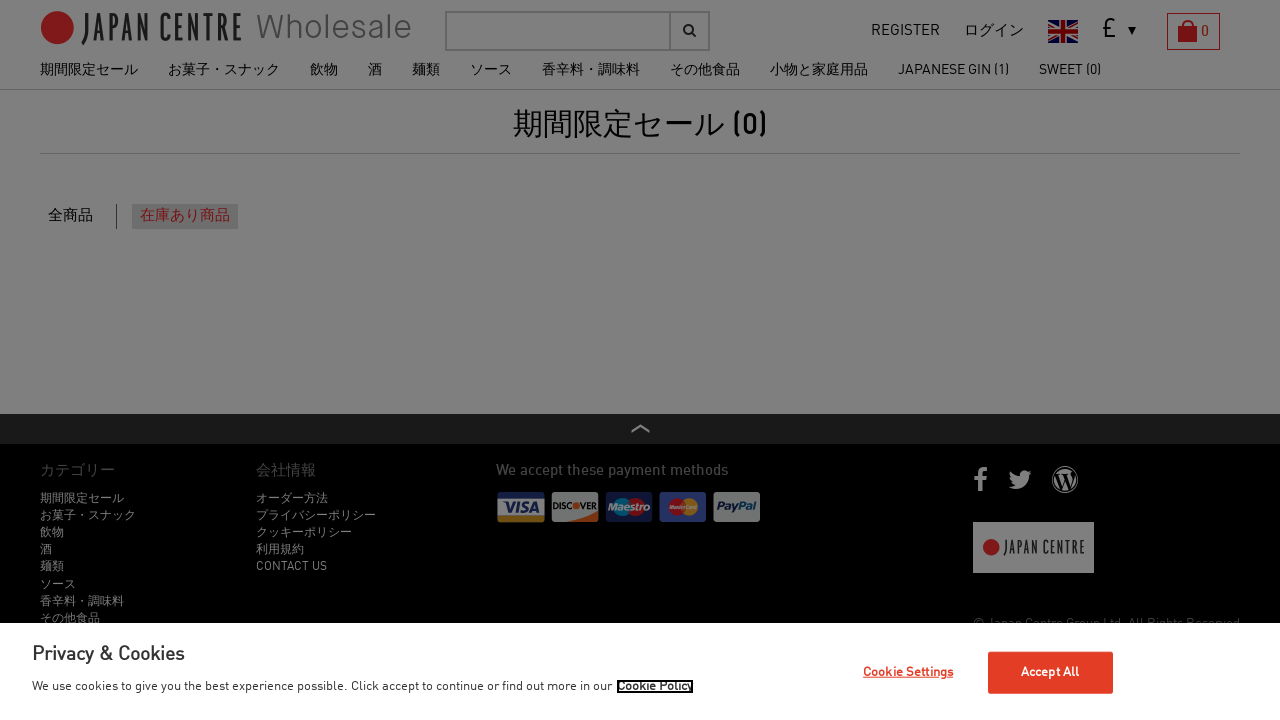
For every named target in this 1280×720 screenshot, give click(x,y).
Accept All (1050, 672)
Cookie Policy (655, 686)
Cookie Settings (908, 672)
